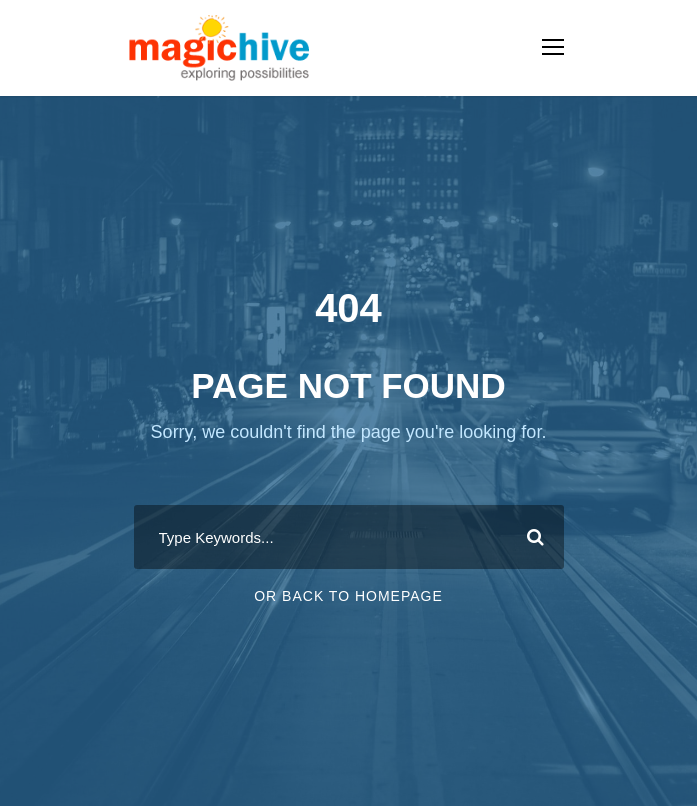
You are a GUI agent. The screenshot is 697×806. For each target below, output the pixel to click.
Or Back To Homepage (348, 596)
